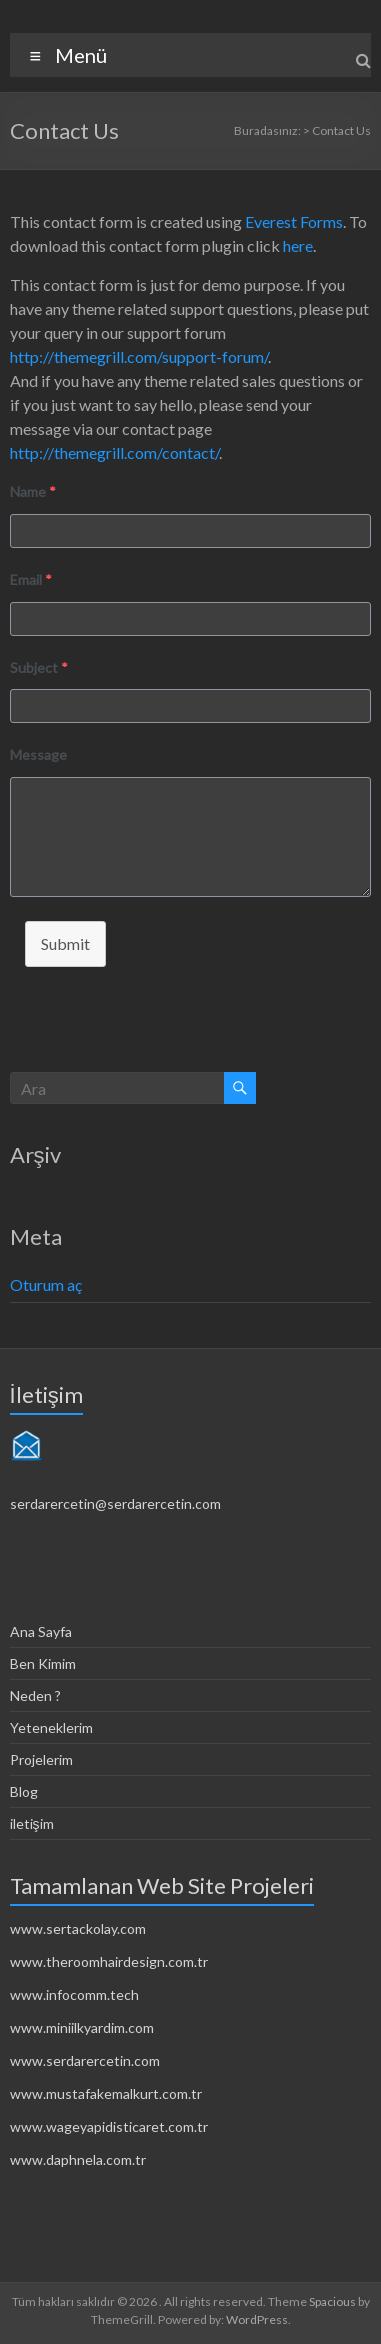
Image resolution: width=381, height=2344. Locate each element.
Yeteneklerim (51, 1727)
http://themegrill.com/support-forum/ (139, 356)
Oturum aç (46, 1284)
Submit (65, 943)
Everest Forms (294, 221)
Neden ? (35, 1695)
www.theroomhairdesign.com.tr (109, 1961)
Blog (24, 1791)
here (298, 245)
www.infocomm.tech (74, 1994)
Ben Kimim (43, 1663)
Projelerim (41, 1759)
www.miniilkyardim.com (82, 2027)
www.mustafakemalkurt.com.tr (106, 2093)
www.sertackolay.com (78, 1928)
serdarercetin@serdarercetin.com (115, 1503)
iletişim (32, 1823)
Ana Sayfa (41, 1631)
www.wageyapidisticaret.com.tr (109, 2126)
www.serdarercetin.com (85, 2060)
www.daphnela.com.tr (78, 2159)
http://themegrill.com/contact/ (114, 452)
